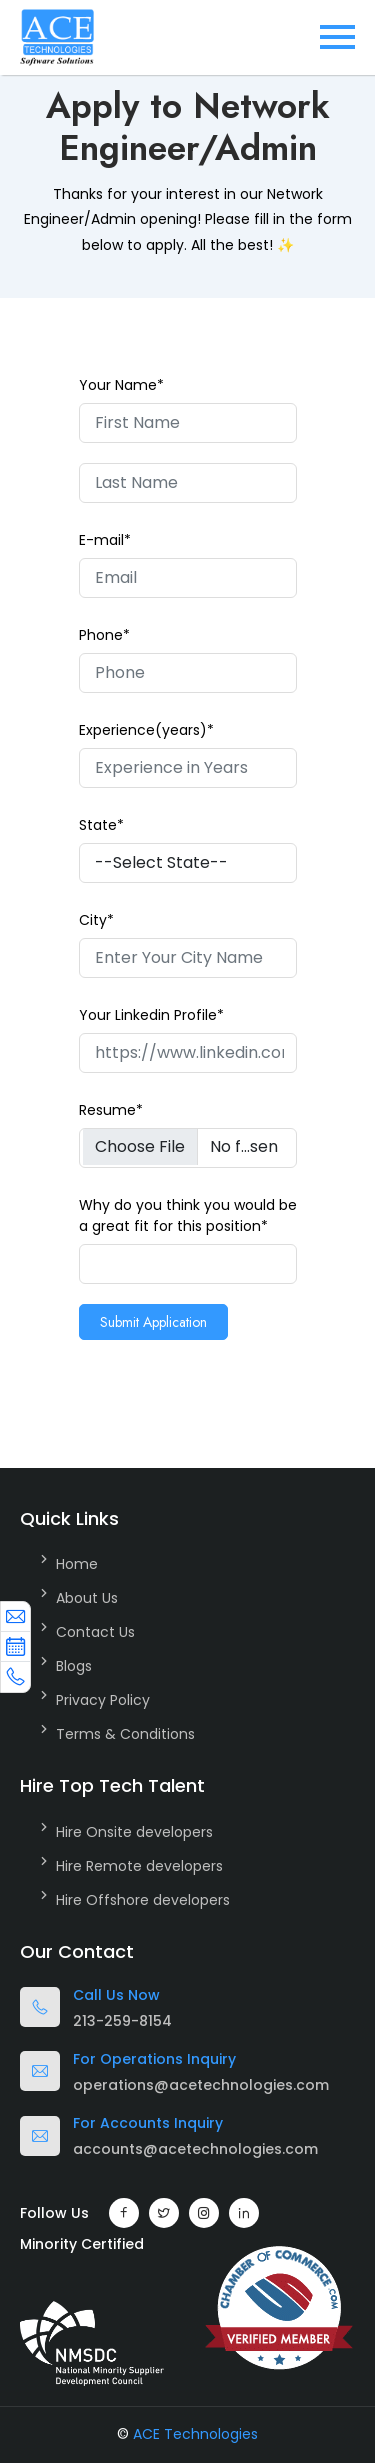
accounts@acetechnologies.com (195, 2149)
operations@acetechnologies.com (201, 2085)
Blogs (74, 1666)
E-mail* (105, 540)
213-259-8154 (122, 2021)
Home (77, 1564)
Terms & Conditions (125, 1734)
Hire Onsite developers (134, 1832)
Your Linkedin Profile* (151, 1015)
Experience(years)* (146, 730)
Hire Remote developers (139, 1866)
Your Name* (121, 385)
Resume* (111, 1110)
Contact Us (95, 1632)
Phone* (104, 635)
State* (101, 825)
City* (96, 920)
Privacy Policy (103, 1700)
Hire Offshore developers (143, 1900)
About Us (87, 1598)
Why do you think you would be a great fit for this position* (188, 1215)
